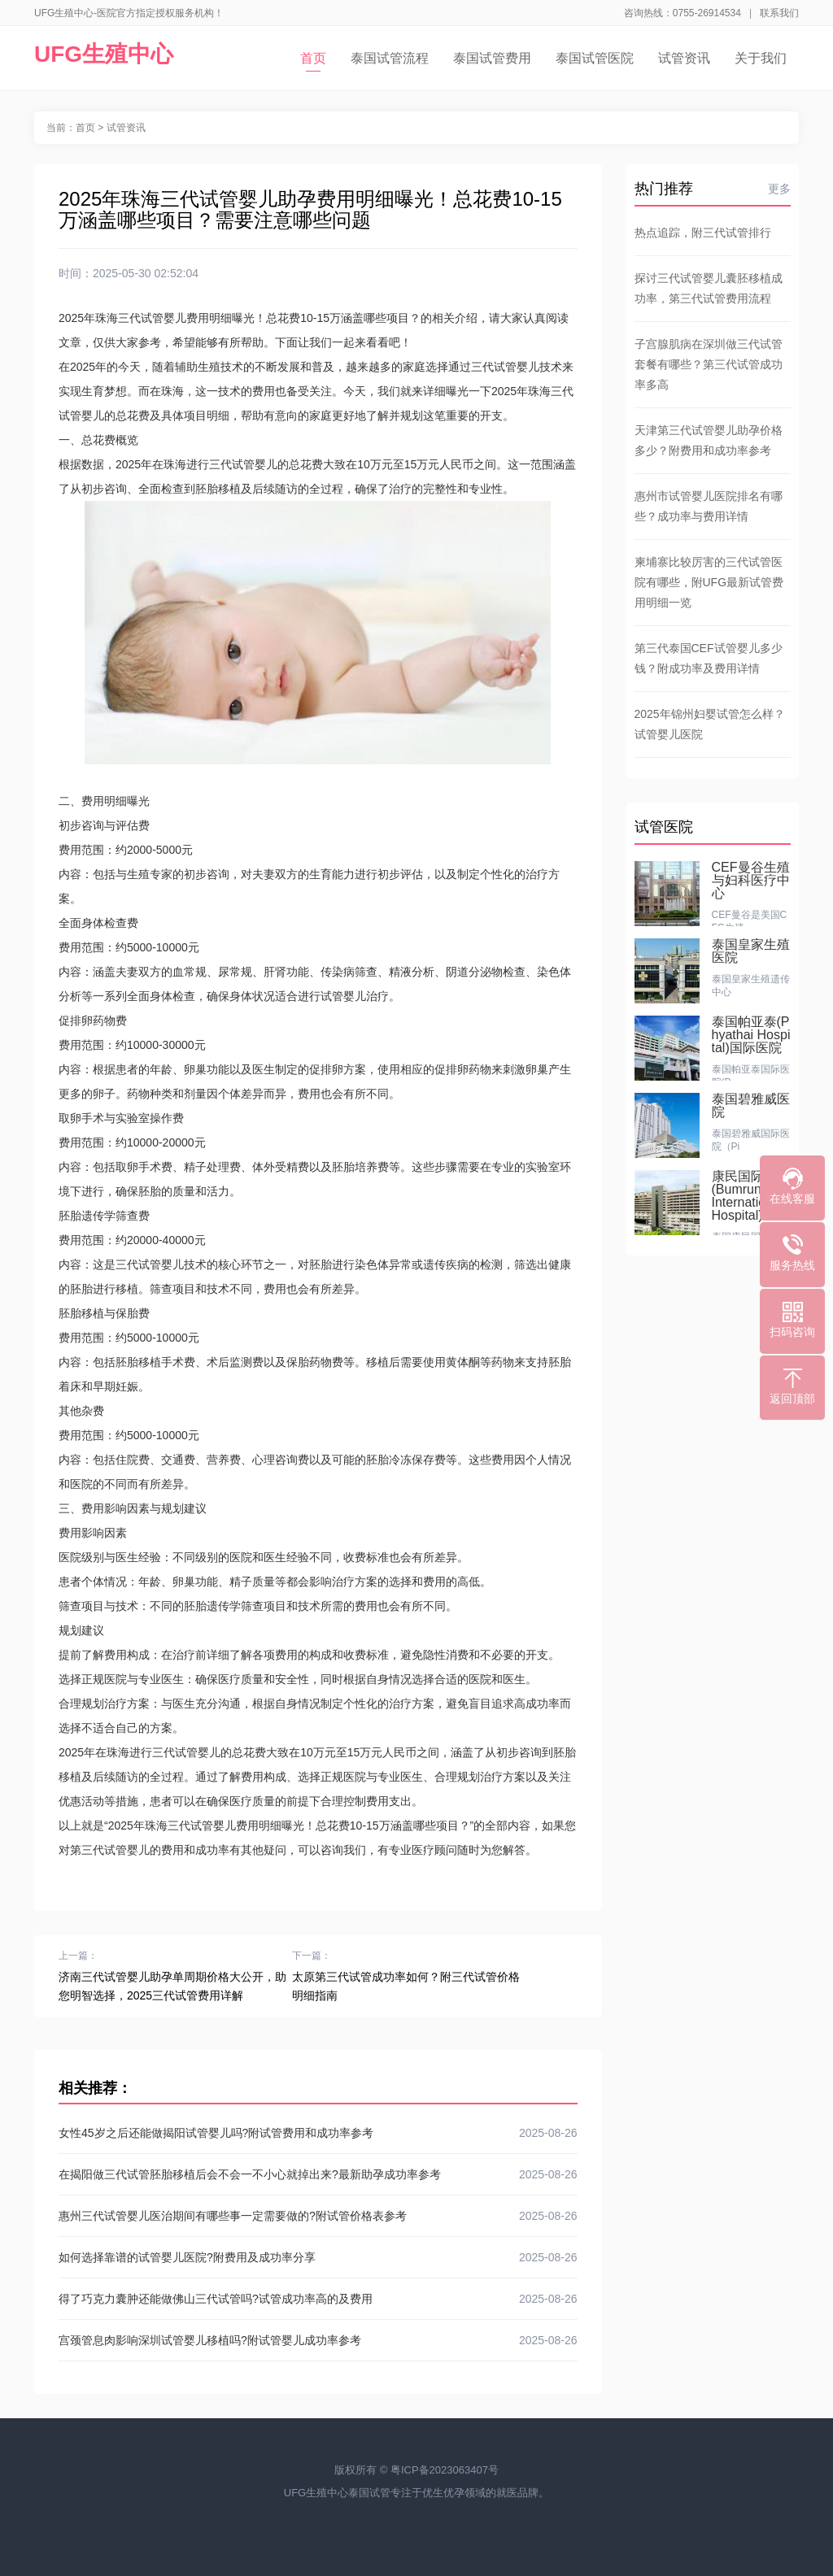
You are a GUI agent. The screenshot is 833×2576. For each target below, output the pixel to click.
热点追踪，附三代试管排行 (703, 232)
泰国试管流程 (390, 58)
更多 (779, 188)
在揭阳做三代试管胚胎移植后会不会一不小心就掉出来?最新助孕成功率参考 (318, 2174)
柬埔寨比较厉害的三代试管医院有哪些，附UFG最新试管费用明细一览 (709, 582)
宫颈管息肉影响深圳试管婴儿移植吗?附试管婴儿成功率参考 (318, 2340)
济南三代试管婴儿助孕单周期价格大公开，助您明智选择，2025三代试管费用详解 (172, 1986)
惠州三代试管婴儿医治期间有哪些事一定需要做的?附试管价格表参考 (318, 2216)
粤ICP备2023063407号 (444, 2470)
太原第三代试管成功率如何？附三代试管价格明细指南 (406, 1986)
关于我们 (761, 58)
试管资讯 (684, 58)
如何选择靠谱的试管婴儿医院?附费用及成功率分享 (318, 2257)
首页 (313, 61)
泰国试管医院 (595, 58)
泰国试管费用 (492, 58)
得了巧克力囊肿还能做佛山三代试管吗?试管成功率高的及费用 (318, 2299)
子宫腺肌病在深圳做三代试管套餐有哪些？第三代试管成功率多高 (709, 364)
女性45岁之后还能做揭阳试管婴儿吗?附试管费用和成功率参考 (318, 2133)
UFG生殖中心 (103, 54)
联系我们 (779, 13)
